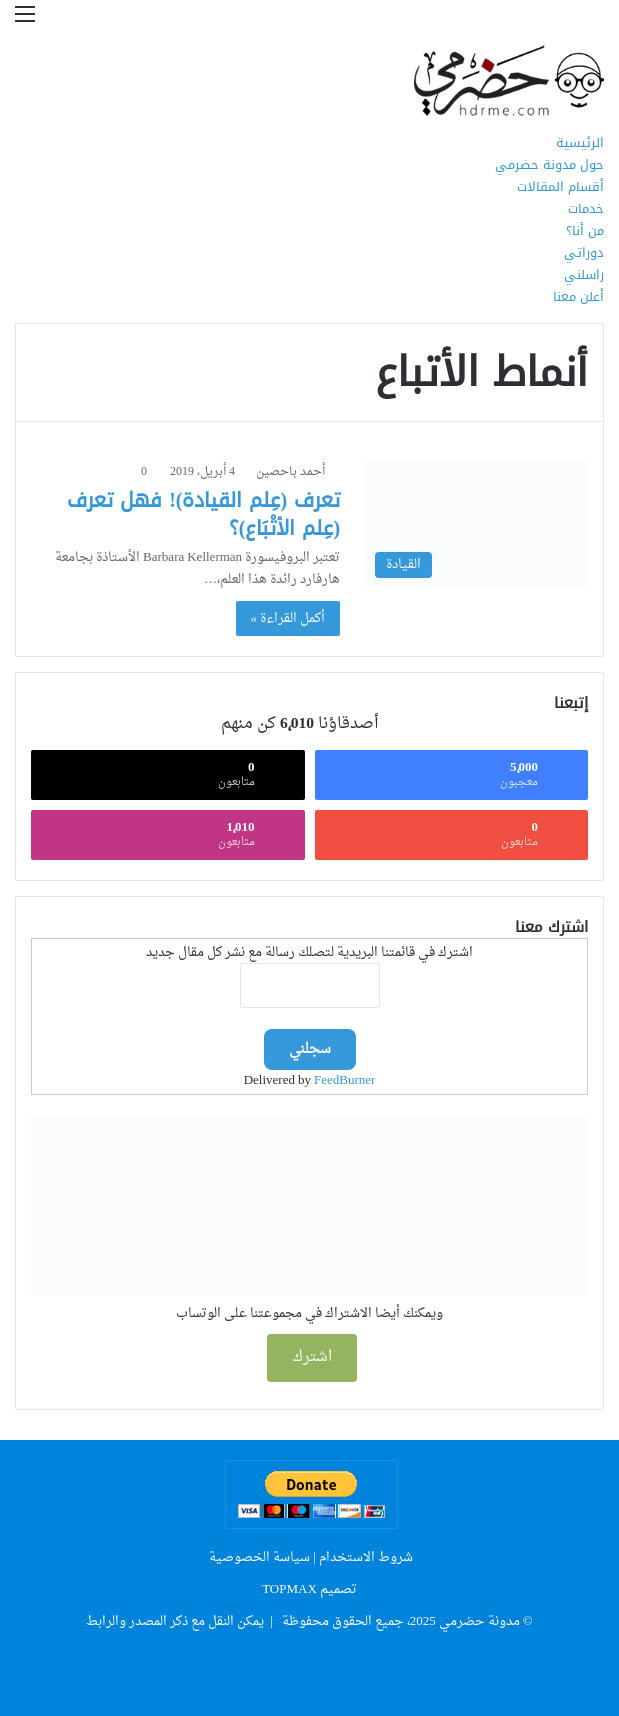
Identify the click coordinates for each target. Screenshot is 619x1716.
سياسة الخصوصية (259, 1557)
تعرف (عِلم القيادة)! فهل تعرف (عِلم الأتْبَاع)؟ (203, 514)
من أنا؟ (585, 230)
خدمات (586, 208)
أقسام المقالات (560, 186)
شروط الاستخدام (366, 1557)
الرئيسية (580, 142)
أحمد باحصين (290, 472)
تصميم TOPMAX (309, 1589)
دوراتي (584, 252)
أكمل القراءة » (288, 618)
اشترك (312, 1357)
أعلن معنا (578, 296)
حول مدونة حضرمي (549, 164)
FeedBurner (344, 1080)
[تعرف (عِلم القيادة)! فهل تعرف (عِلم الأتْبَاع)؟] (476, 524)
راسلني (584, 274)
